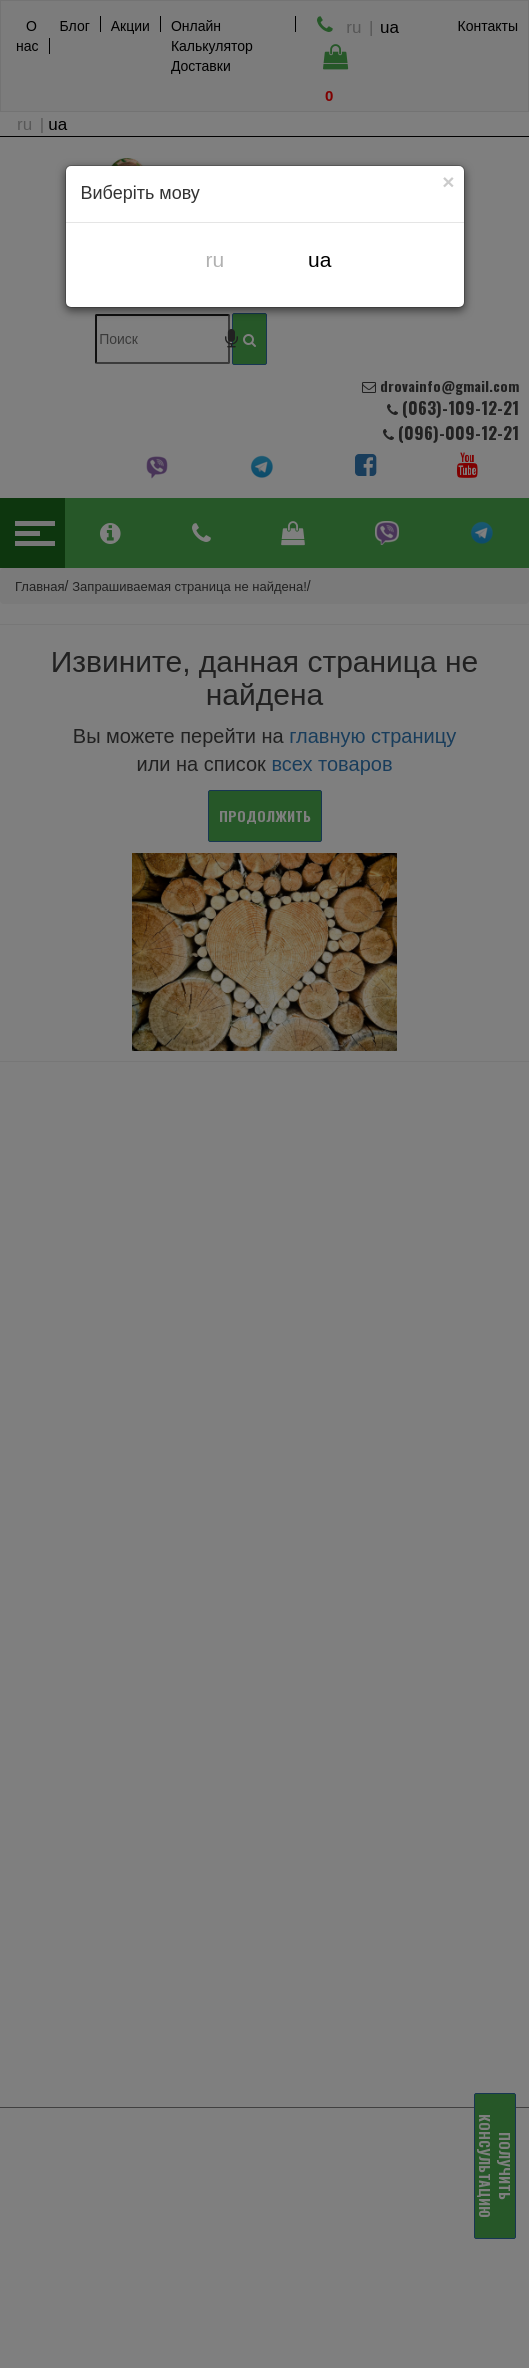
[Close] (449, 181)
